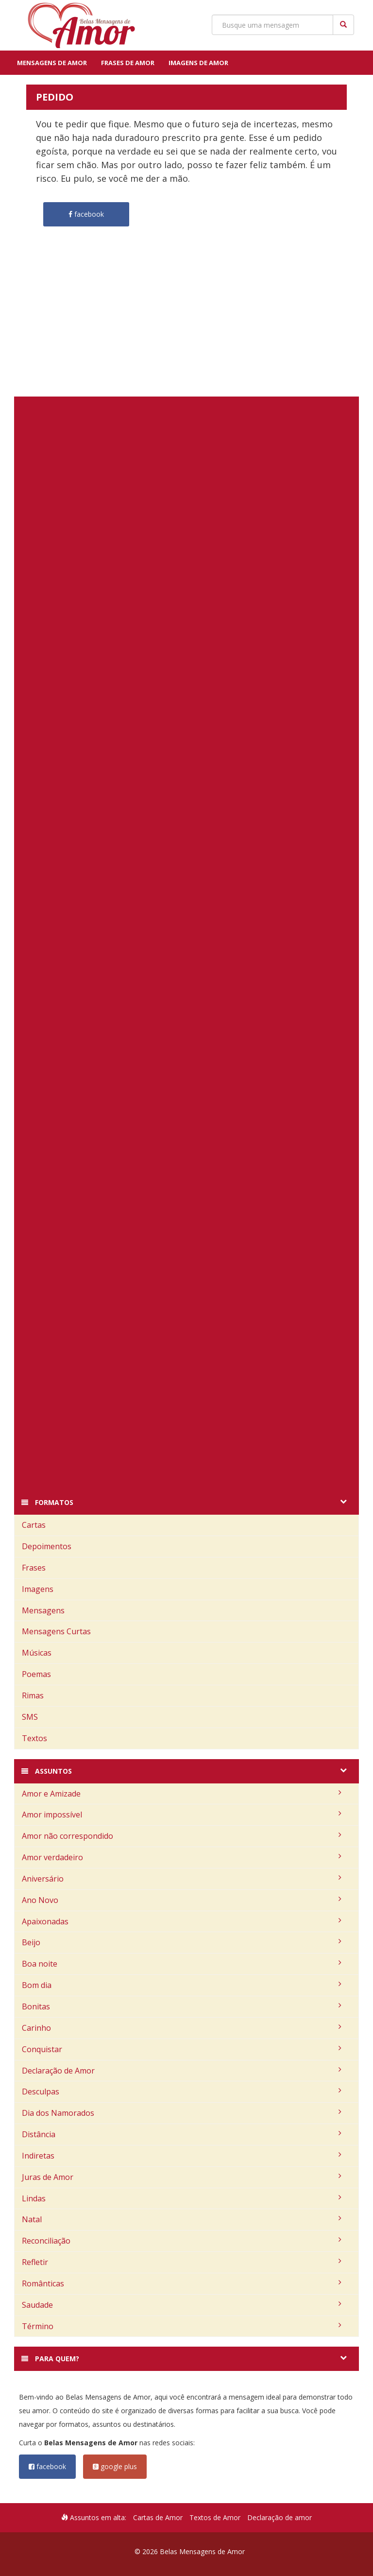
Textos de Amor (214, 2517)
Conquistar (181, 2049)
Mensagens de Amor (52, 62)
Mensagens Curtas (56, 1631)
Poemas (36, 1674)
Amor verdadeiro (181, 1857)
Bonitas (181, 2006)
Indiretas (181, 2155)
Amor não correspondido (181, 1836)
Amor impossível (181, 1814)
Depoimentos (46, 1546)
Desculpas (181, 2091)
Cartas (34, 1525)
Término (181, 2326)
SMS (30, 1717)
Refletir (181, 2262)
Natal (181, 2219)
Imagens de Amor (198, 62)
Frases (34, 1567)
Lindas (181, 2198)
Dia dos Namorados (181, 2113)
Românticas (181, 2283)
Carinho (181, 2028)
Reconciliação (181, 2240)
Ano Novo (181, 1900)
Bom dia (181, 1985)
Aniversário (181, 1878)
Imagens (37, 1589)
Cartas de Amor (158, 2517)
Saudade (181, 2304)
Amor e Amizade (181, 1793)
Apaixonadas (181, 1921)
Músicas (36, 1652)
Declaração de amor (279, 2517)
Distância (181, 2134)
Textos (34, 1738)
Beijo (181, 1942)
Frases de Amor (127, 62)
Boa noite (181, 1963)
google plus (115, 2466)
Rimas (33, 1695)
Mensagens (43, 1610)
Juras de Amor (181, 2177)
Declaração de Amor (181, 2070)
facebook (47, 2466)
